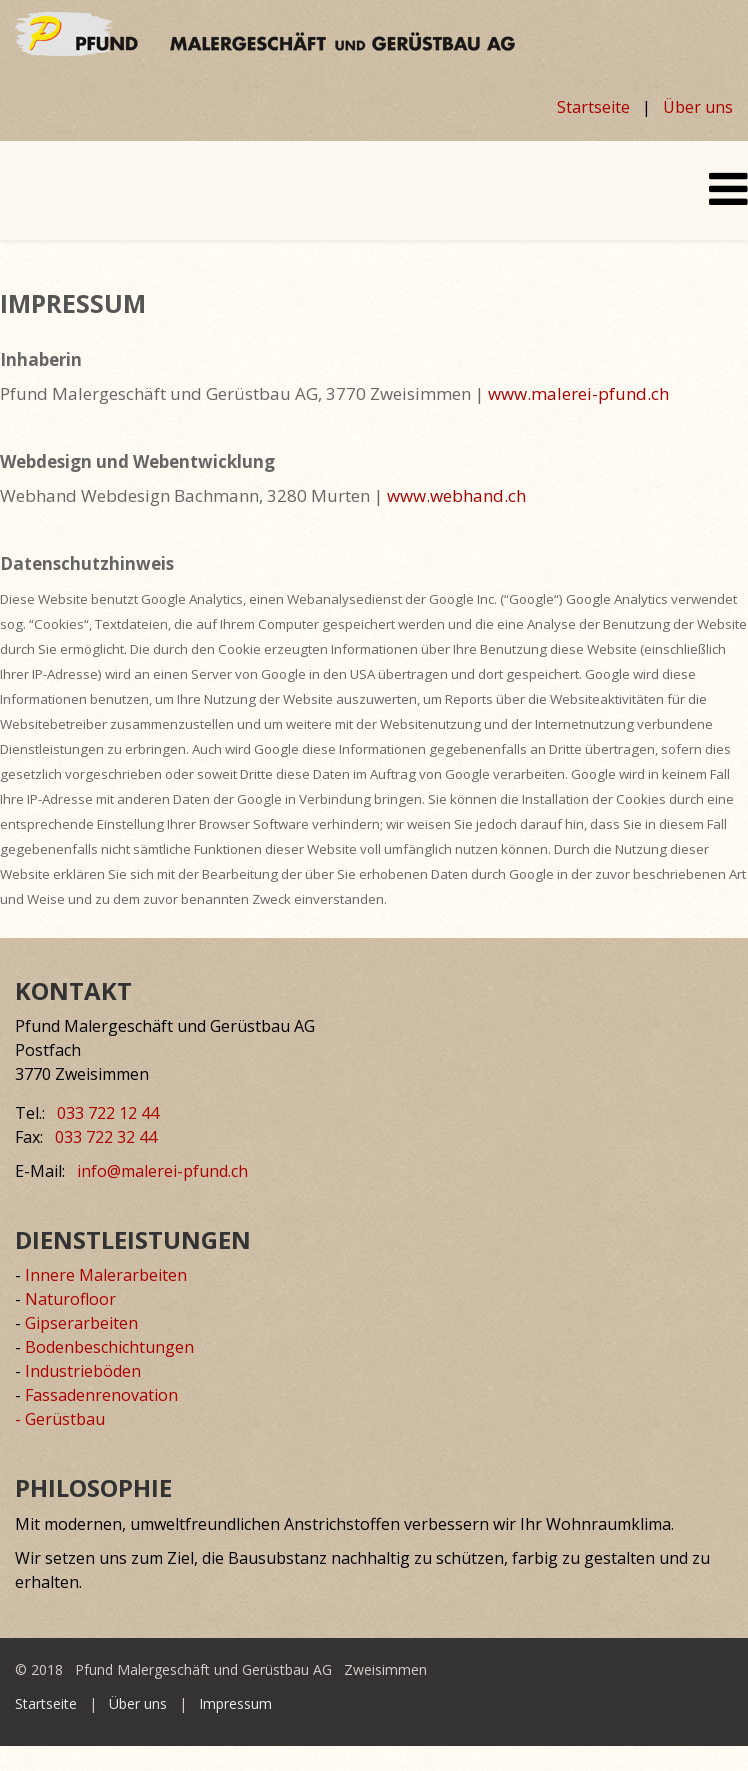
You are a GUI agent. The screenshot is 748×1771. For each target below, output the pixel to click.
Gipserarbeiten (81, 1323)
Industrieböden (83, 1371)
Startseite (593, 107)
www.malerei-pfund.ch (578, 393)
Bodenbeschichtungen (109, 1347)
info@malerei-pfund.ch (162, 1171)
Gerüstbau (65, 1419)
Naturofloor (70, 1299)
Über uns (698, 107)
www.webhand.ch (456, 495)
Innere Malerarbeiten (106, 1275)
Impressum (235, 1703)
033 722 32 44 (106, 1137)
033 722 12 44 (108, 1113)
